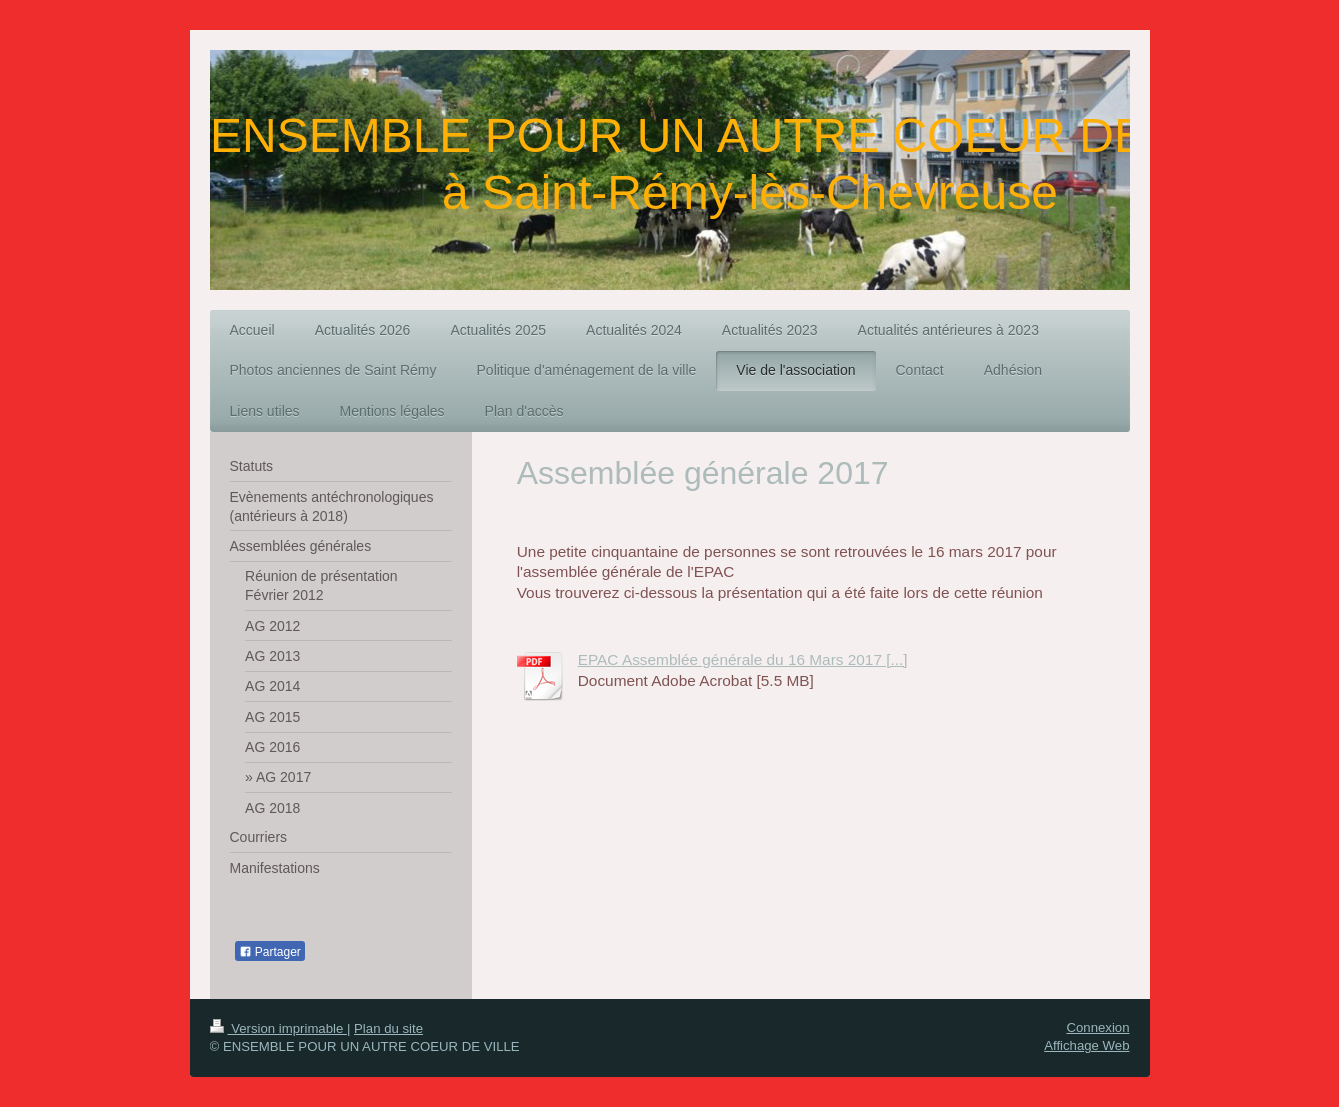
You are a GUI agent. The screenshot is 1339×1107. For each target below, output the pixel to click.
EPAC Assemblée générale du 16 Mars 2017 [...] (743, 659)
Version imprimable (278, 1028)
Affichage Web (1086, 1045)
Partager (270, 952)
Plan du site (388, 1028)
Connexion (1097, 1027)
